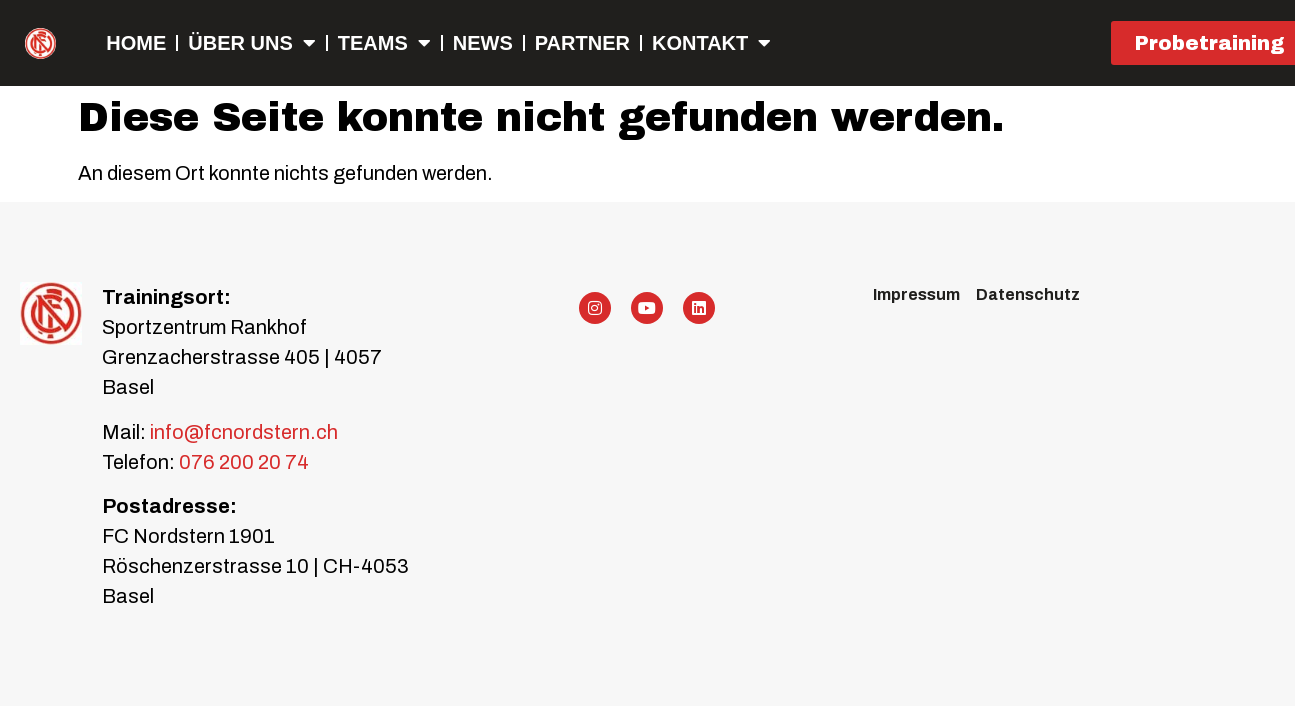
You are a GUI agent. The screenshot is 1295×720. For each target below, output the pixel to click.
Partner (582, 43)
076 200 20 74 (244, 462)
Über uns (251, 43)
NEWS (483, 43)
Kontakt (711, 43)
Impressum (916, 294)
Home (136, 43)
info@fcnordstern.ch (242, 432)
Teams (384, 43)
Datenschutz (1028, 294)
